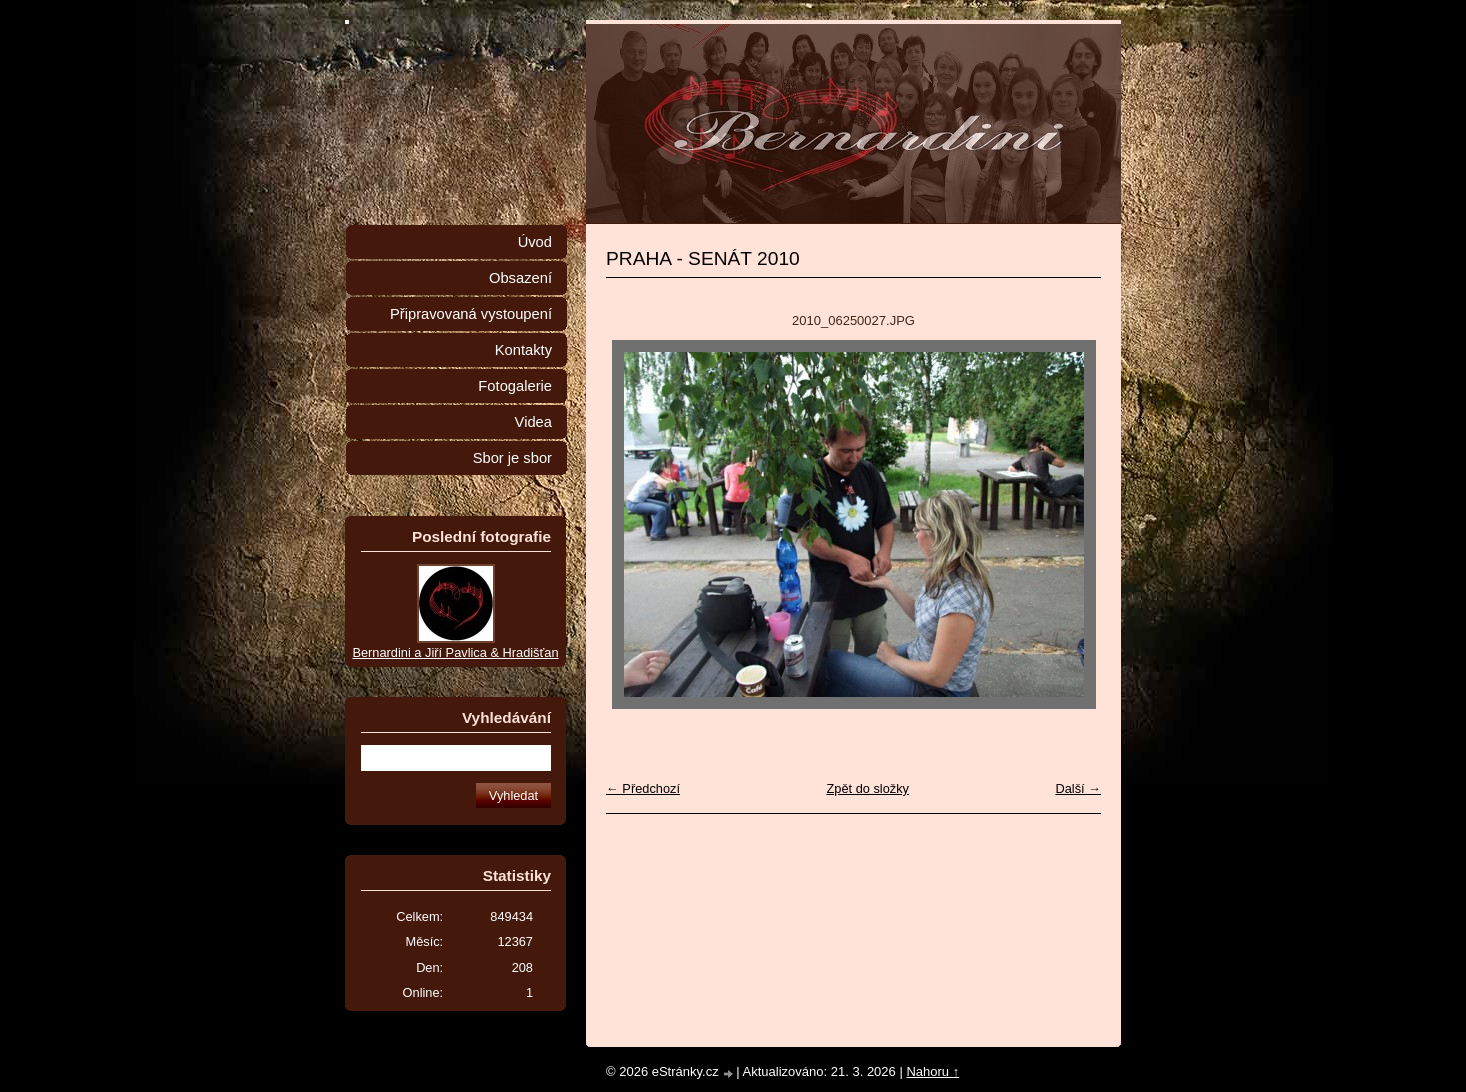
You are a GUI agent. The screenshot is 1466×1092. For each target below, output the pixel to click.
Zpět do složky (867, 788)
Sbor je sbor (512, 458)
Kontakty (523, 350)
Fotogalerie (515, 386)
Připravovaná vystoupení (471, 314)
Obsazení (520, 278)
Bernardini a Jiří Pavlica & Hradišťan (455, 652)
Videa (533, 422)
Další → (1078, 788)
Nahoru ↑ (932, 1071)
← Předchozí (643, 788)
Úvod (535, 242)
